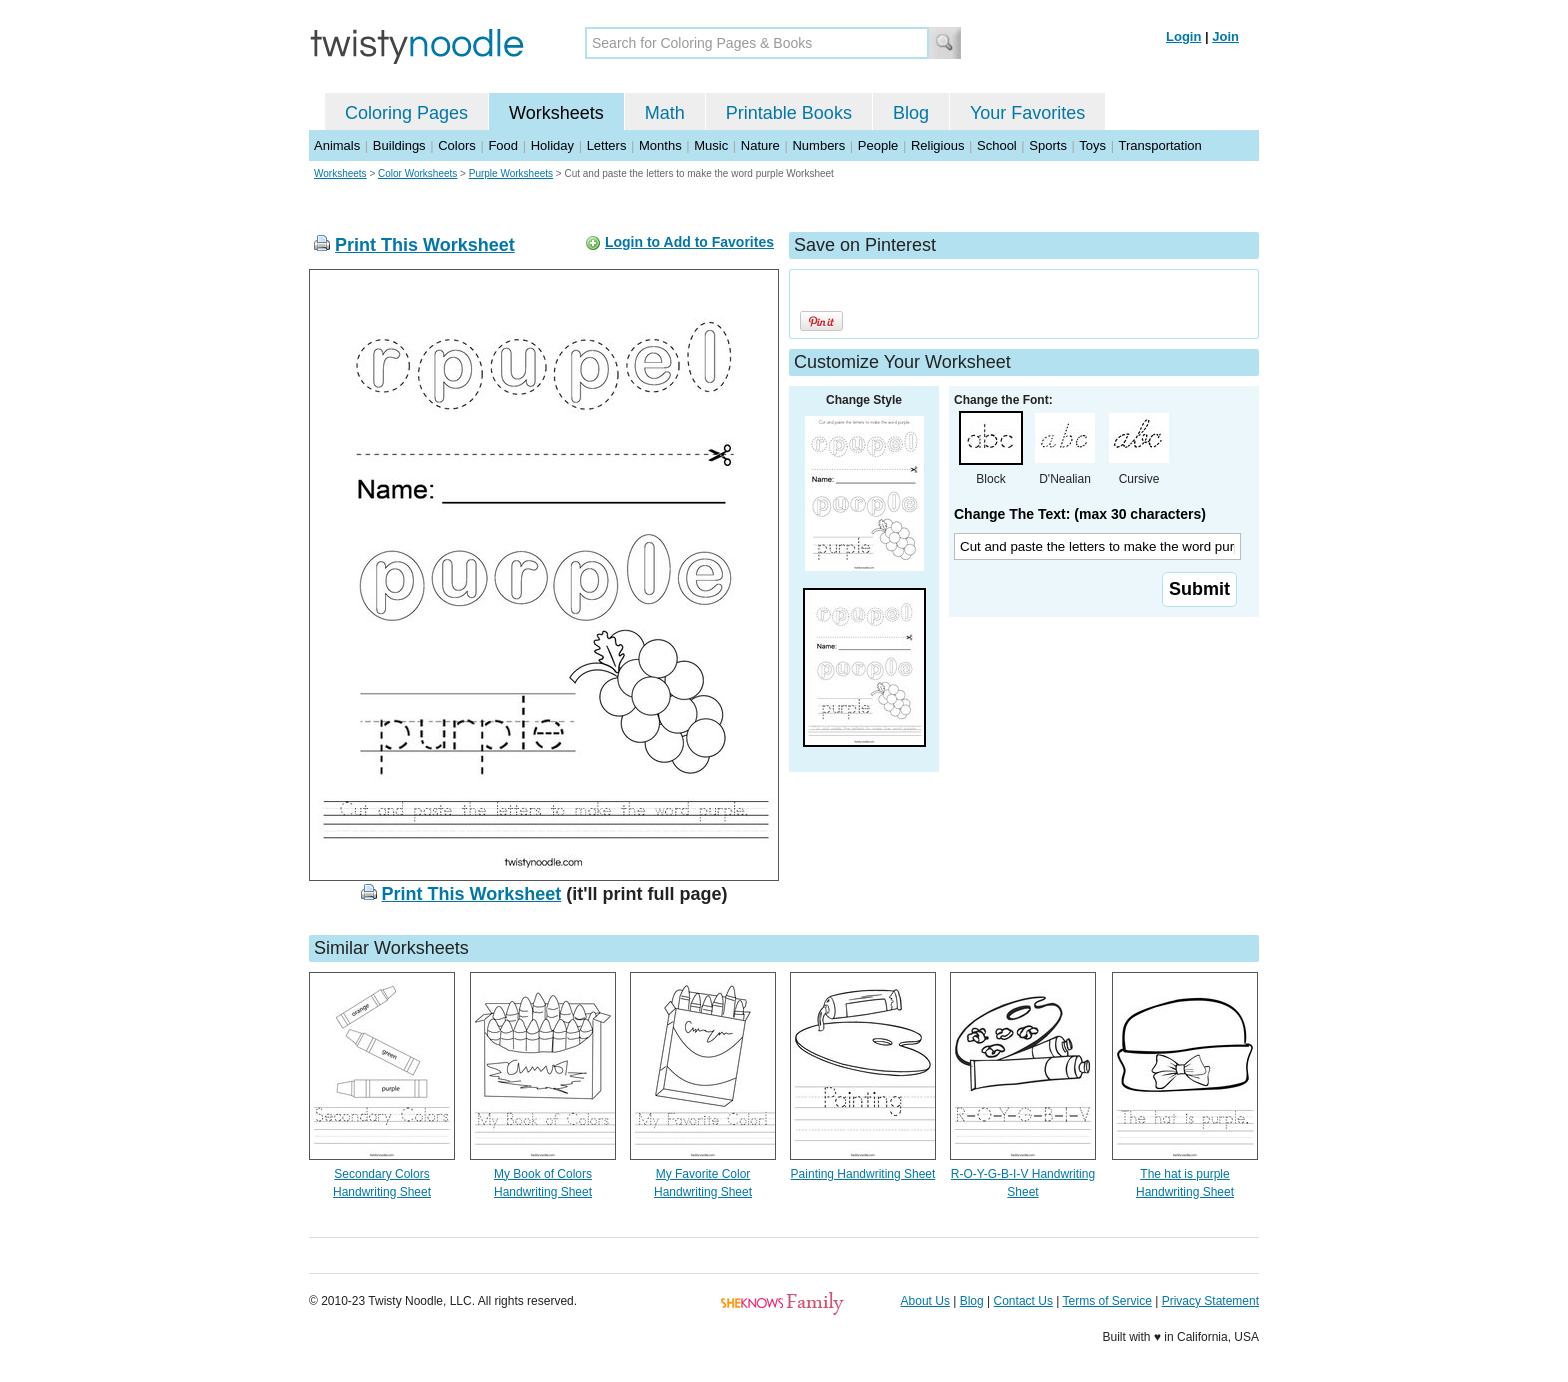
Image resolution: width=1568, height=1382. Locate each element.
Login (1183, 36)
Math (665, 113)
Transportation (1159, 145)
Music (711, 145)
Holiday (552, 145)
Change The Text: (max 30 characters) (1080, 514)
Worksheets (556, 113)
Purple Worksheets (511, 173)
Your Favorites (1027, 113)
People (878, 145)
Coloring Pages (406, 113)
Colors (457, 145)
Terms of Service (1106, 1301)
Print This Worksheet (425, 245)
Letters (607, 145)
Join (1225, 36)
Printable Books (789, 113)
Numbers (818, 145)
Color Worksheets (417, 173)
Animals (337, 145)
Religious (937, 145)
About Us (925, 1301)
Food (503, 145)
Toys (1092, 145)
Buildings (399, 145)
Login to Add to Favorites (689, 242)
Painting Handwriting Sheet (863, 1174)
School (997, 145)
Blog (911, 113)
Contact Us (1023, 1301)
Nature (760, 145)
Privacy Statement (1210, 1301)
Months (660, 145)
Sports (1048, 145)
